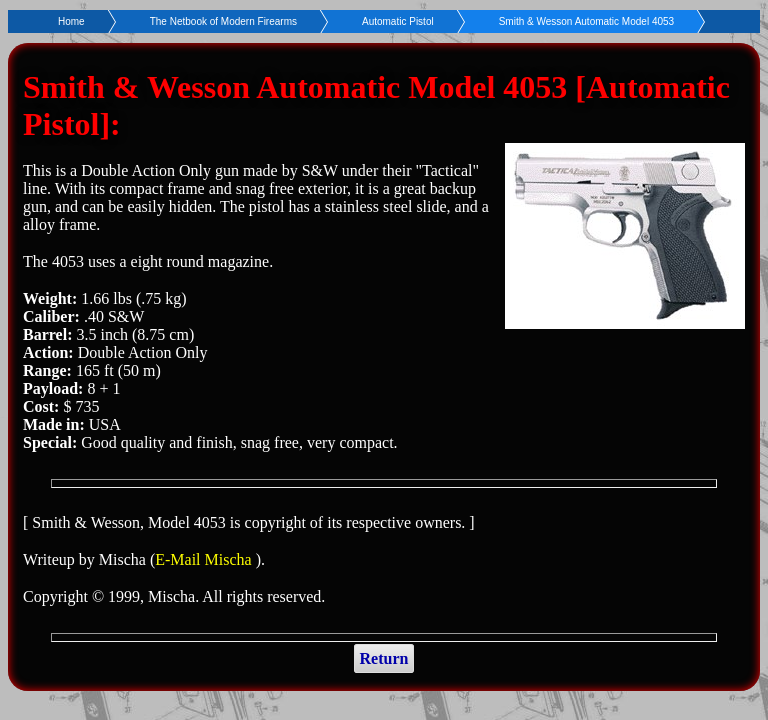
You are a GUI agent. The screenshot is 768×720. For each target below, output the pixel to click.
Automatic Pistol (398, 21)
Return (384, 658)
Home (71, 21)
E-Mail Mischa (205, 559)
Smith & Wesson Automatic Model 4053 (586, 21)
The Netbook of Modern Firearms (223, 21)
